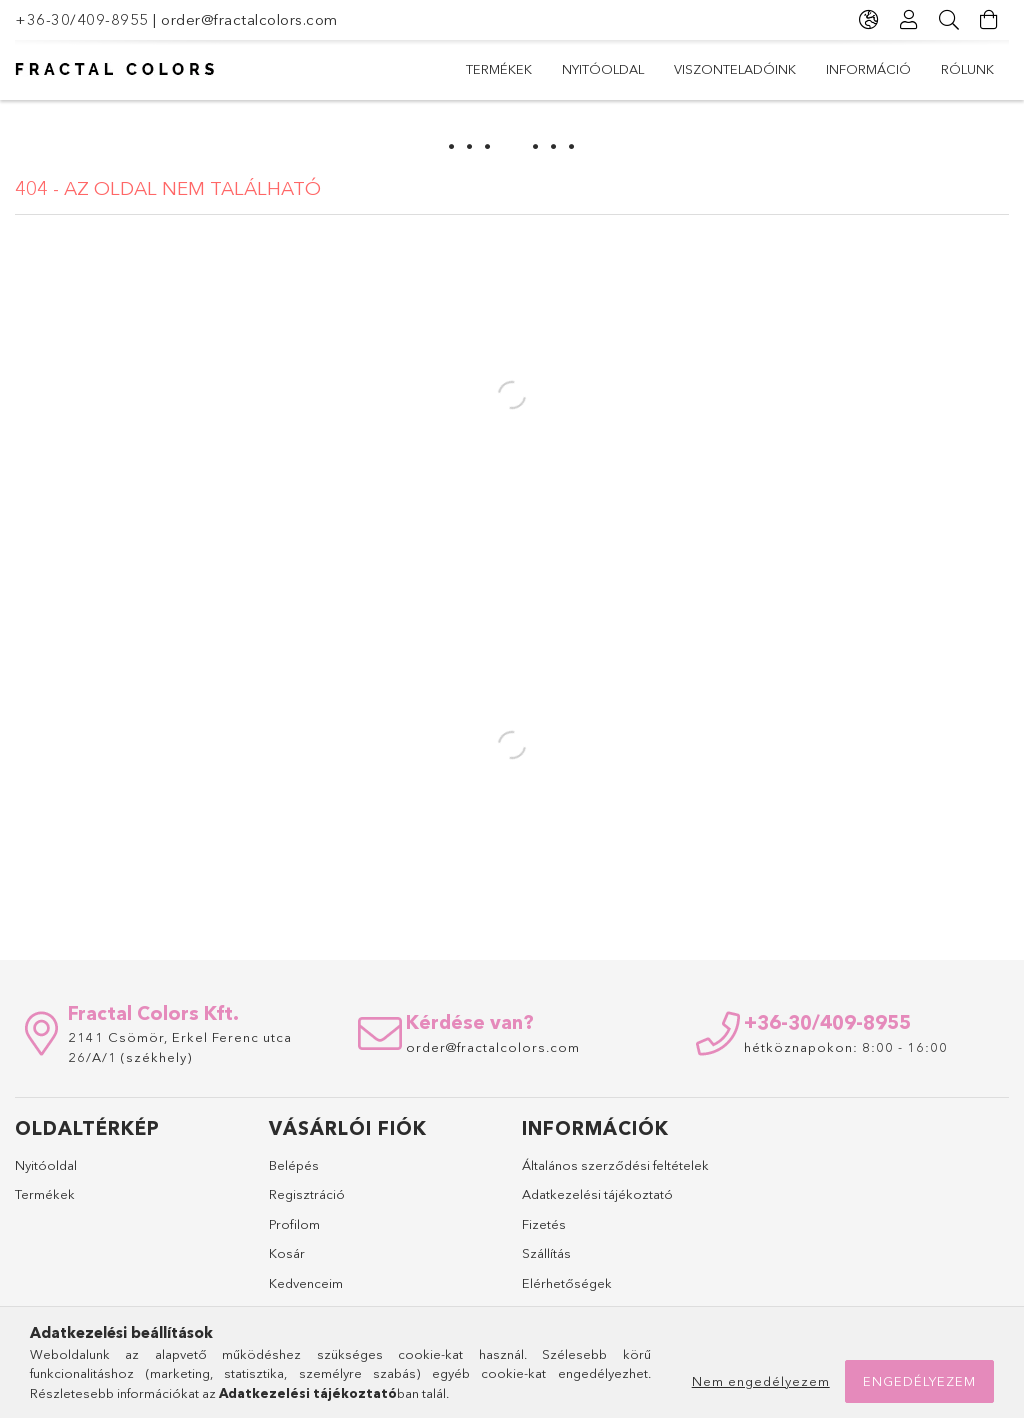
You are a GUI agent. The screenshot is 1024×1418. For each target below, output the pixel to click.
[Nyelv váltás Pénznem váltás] (869, 20)
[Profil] (909, 20)
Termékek (499, 69)
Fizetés (544, 1224)
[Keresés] (949, 20)
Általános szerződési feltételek (615, 1165)
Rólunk (967, 69)
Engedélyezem (919, 1381)
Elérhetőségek (567, 1283)
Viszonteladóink (735, 69)
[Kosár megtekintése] (989, 20)
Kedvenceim (306, 1283)
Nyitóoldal (603, 69)
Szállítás (546, 1253)
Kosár (287, 1253)
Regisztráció (307, 1194)
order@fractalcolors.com (249, 19)
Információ (868, 69)
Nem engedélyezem (761, 1381)
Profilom (294, 1224)
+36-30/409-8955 (82, 19)
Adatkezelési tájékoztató (597, 1194)
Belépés (294, 1165)
